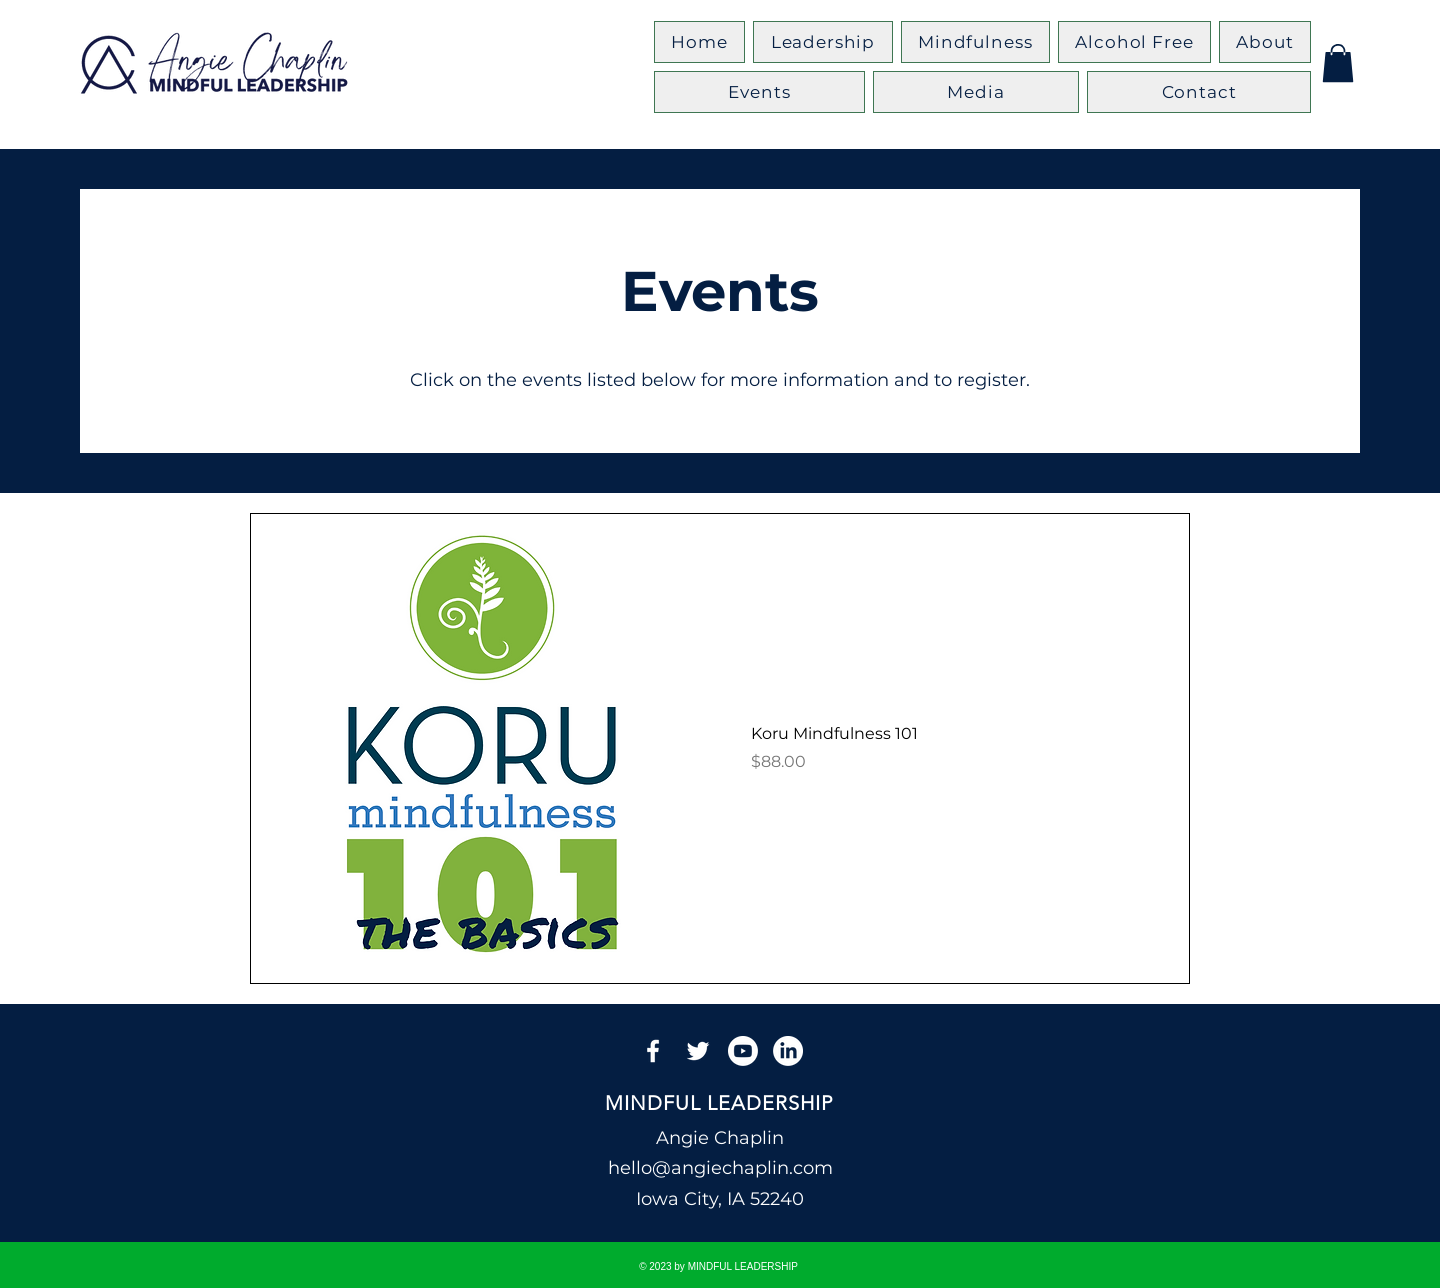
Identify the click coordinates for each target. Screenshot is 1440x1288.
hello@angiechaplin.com (720, 1168)
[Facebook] (653, 1051)
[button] (1338, 63)
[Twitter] (698, 1051)
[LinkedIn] (788, 1051)
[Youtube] (743, 1051)
